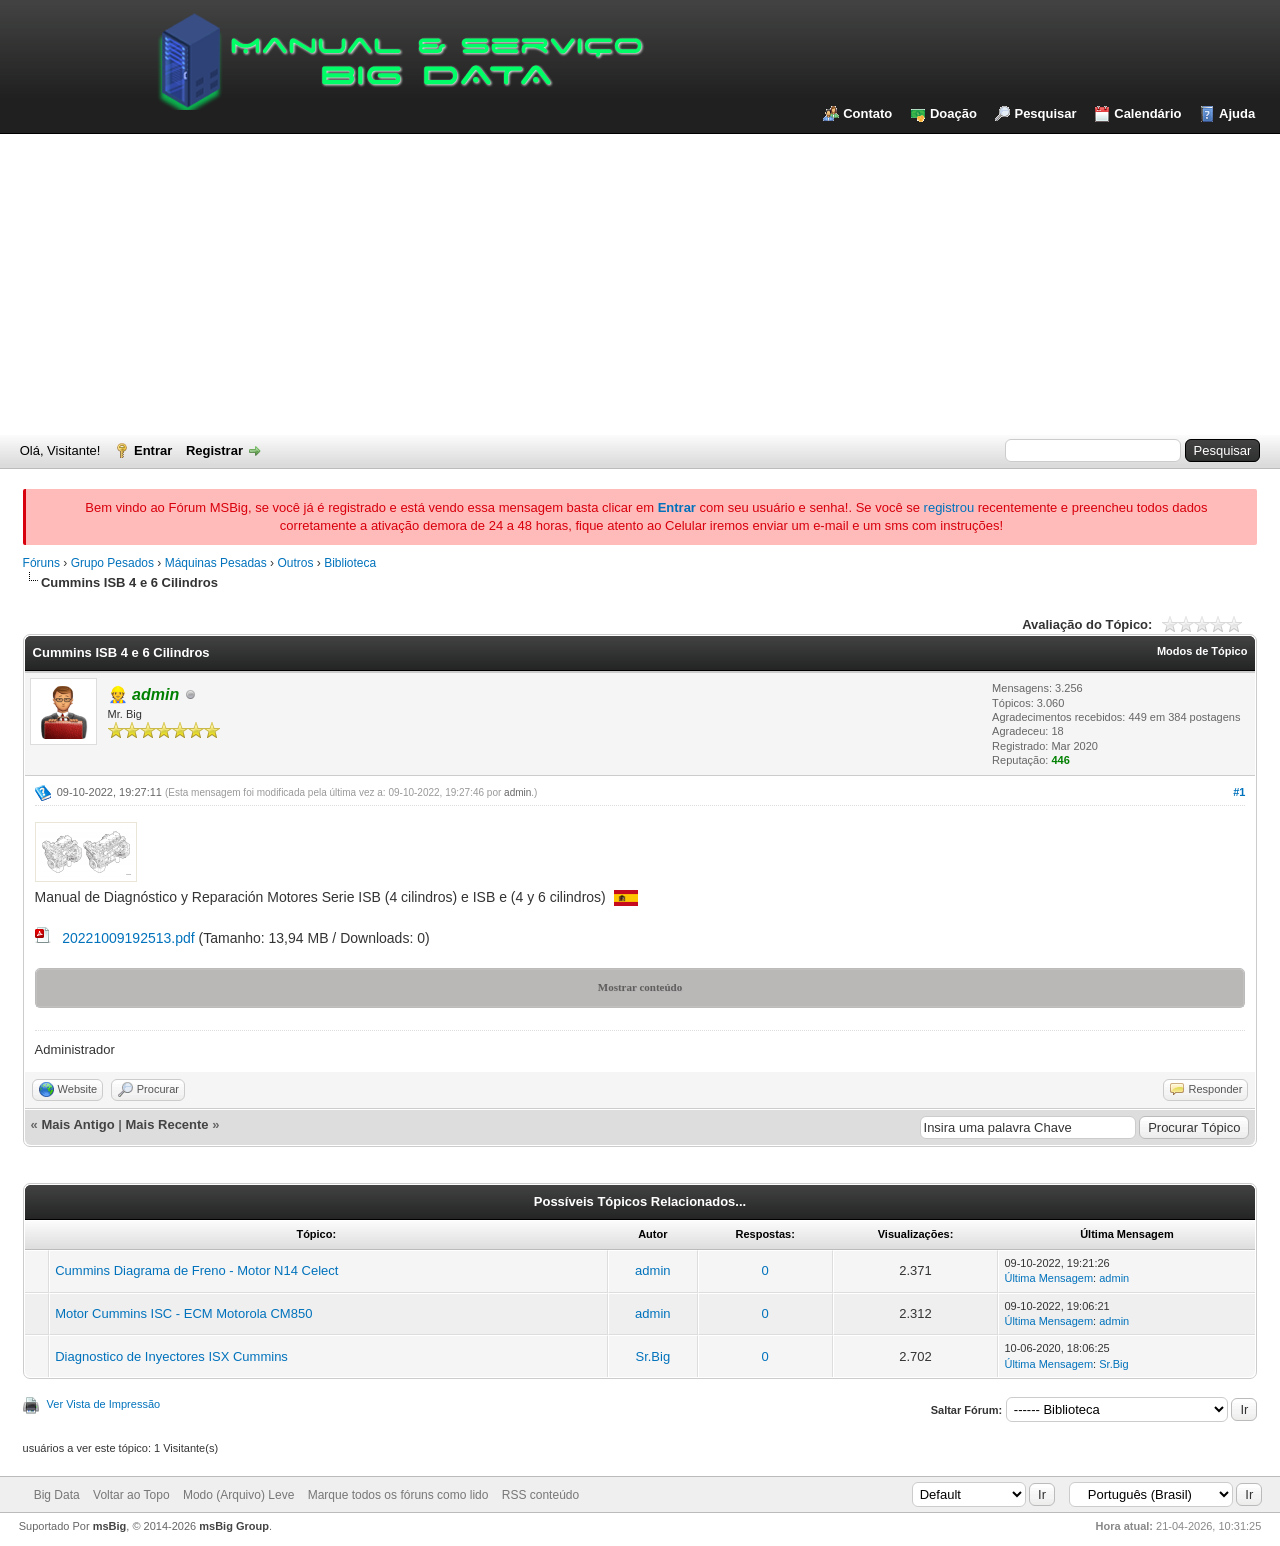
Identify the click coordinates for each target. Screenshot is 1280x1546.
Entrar (153, 450)
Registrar (214, 450)
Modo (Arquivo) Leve (238, 1495)
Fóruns (41, 563)
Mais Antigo (77, 1124)
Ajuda (1237, 113)
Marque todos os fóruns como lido (398, 1495)
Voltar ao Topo (131, 1495)
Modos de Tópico (1202, 651)
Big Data (57, 1495)
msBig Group (234, 1526)
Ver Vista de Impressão (104, 1404)
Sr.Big (652, 1356)
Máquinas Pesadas (216, 563)
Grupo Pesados (112, 563)
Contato (867, 113)
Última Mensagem (1048, 1278)
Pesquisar (1045, 113)
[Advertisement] (640, 284)
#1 (1239, 792)
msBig (110, 1526)
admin (517, 792)
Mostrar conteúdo (640, 987)
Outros (295, 563)
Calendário (1147, 113)
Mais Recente (167, 1124)
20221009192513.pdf (128, 938)
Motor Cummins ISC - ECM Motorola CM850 (183, 1313)
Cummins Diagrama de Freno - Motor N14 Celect (196, 1270)
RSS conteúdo (540, 1495)
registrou (949, 507)
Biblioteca (350, 563)
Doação (953, 113)
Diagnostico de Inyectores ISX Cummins (171, 1356)
